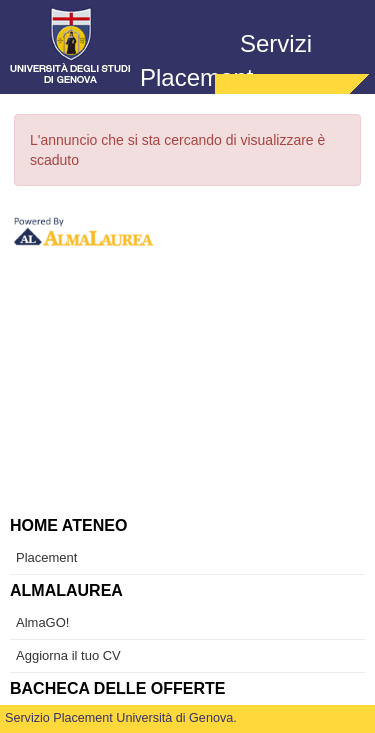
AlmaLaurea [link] (66, 590)
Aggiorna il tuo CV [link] (68, 655)
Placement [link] (46, 557)
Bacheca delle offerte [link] (117, 688)
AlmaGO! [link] (42, 622)
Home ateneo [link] (68, 525)
